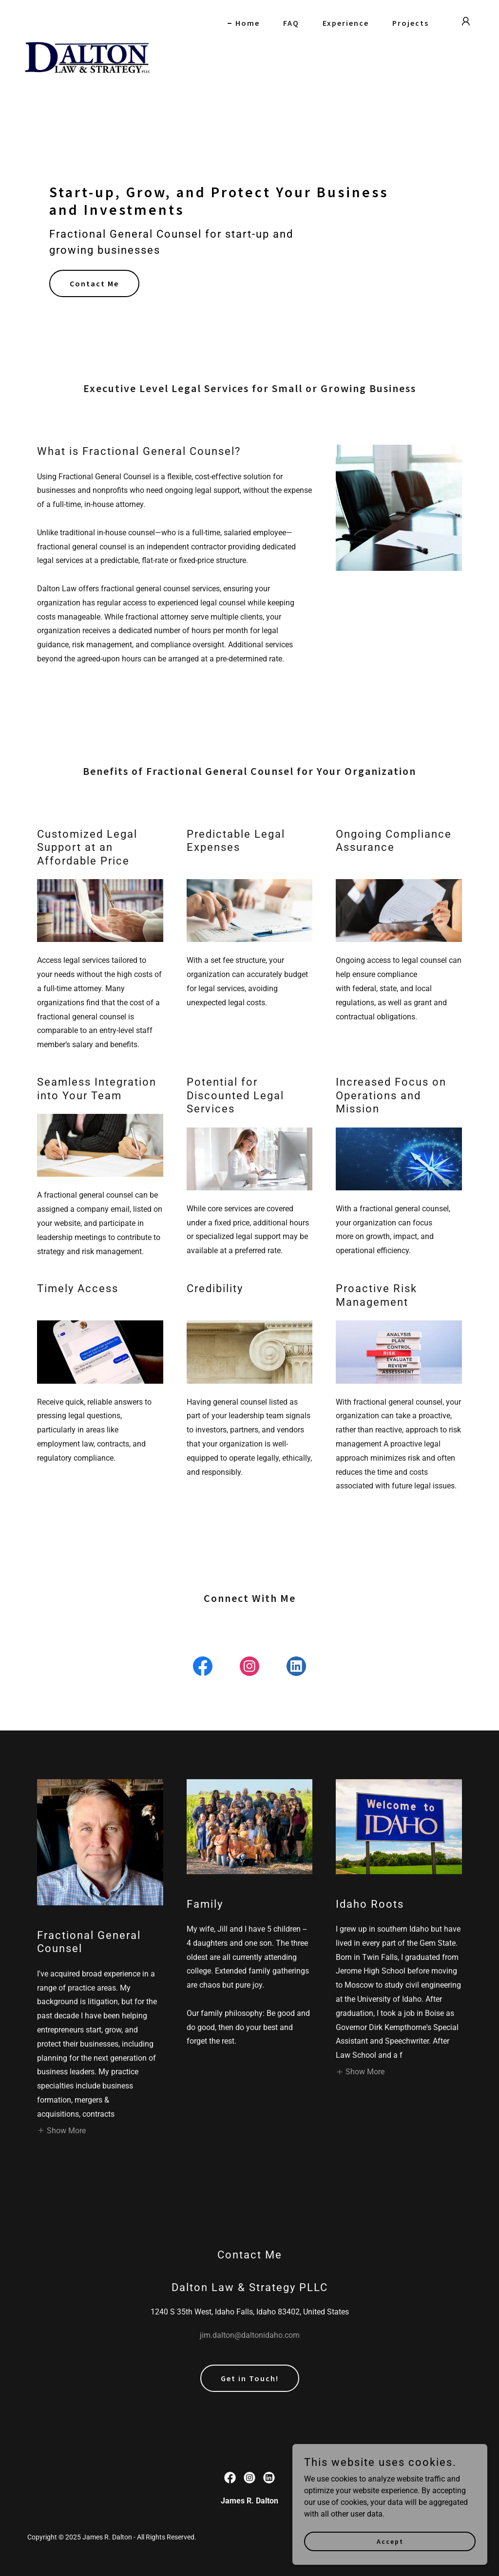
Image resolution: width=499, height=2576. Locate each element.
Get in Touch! (250, 2378)
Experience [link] (346, 23)
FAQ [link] (291, 23)
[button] (466, 21)
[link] (86, 19)
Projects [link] (410, 23)
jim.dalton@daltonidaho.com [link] (250, 2335)
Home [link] (247, 23)
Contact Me (94, 283)
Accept (390, 2541)
